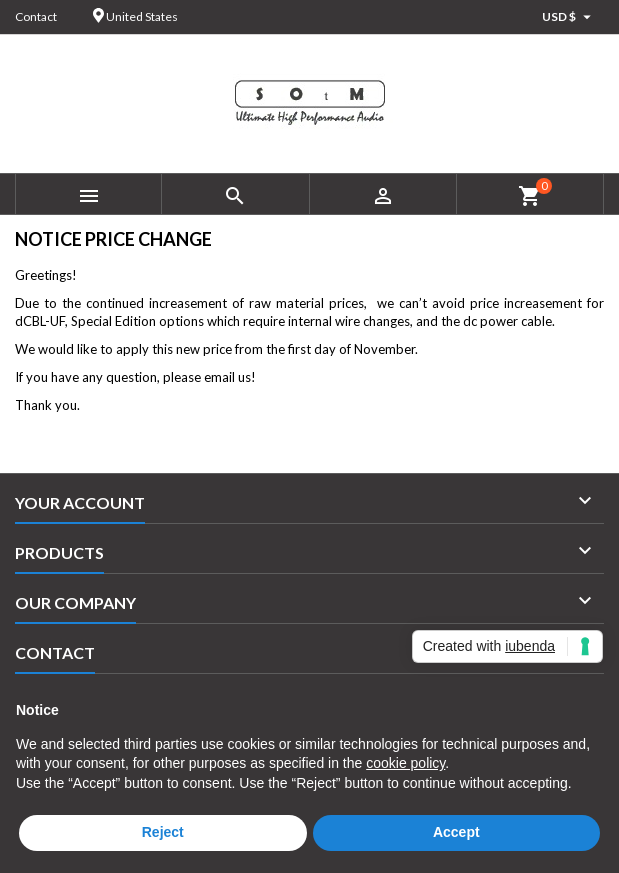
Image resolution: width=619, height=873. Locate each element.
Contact (36, 16)
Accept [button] (456, 832)
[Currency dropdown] (569, 17)
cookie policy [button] (405, 763)
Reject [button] (163, 832)
